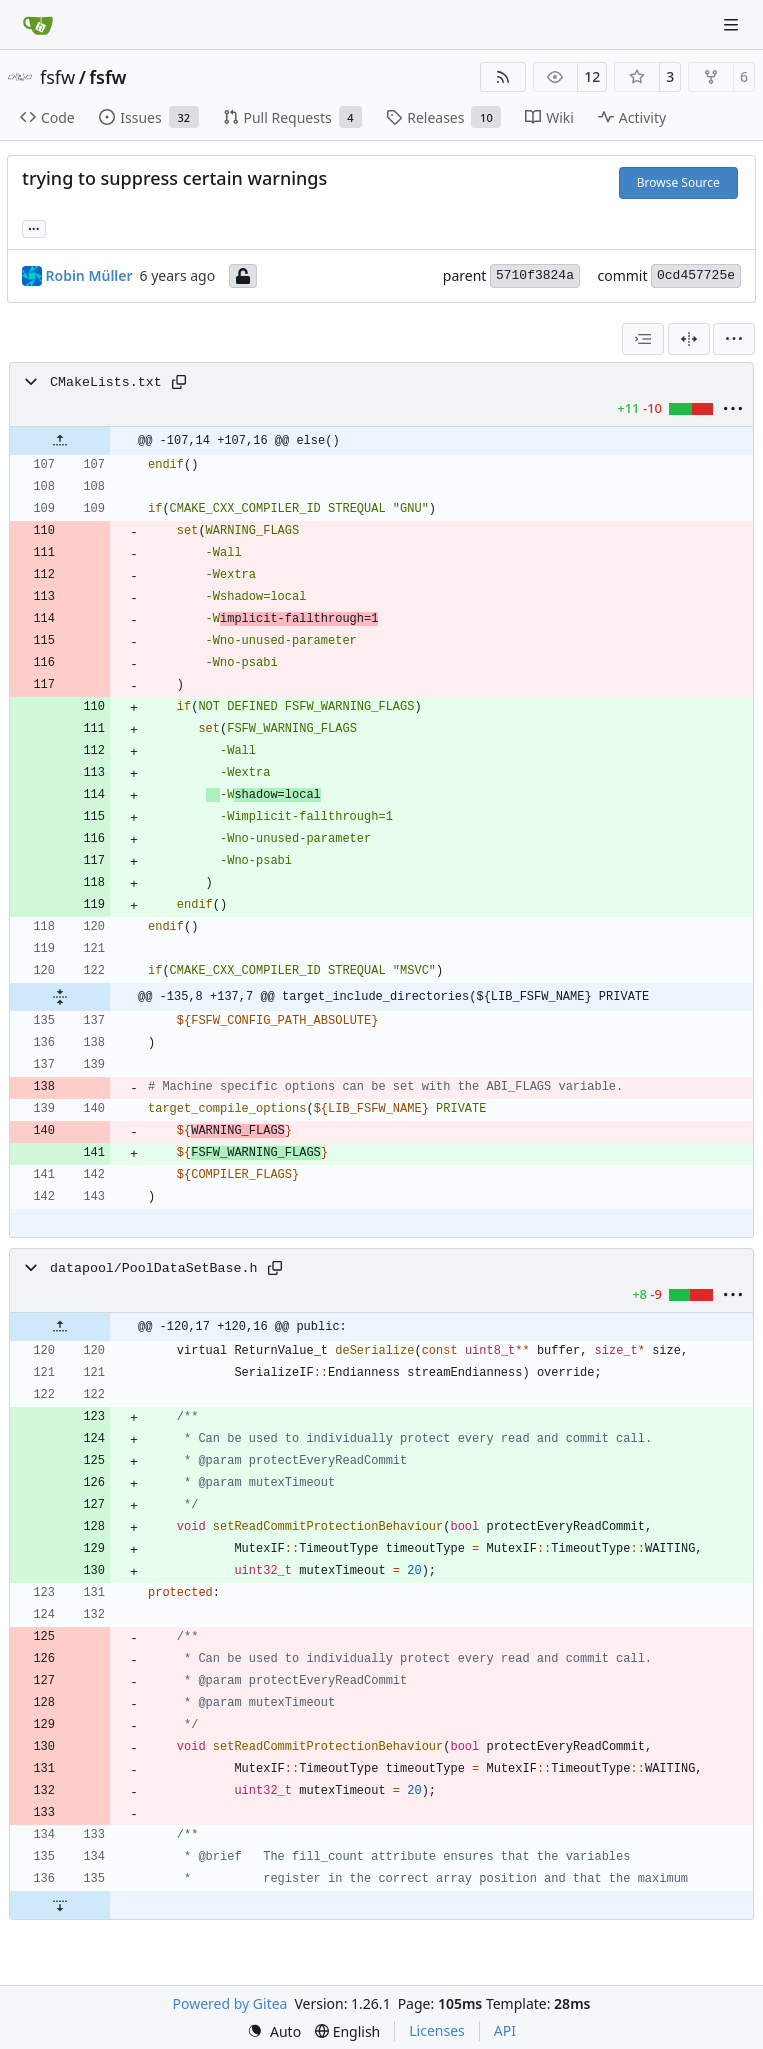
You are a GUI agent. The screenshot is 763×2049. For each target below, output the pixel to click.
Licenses (437, 2030)
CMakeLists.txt (106, 382)
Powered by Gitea (230, 2003)
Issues (148, 117)
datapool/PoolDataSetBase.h (153, 1268)
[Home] (38, 25)
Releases (443, 117)
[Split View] (689, 339)
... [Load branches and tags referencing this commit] (34, 227)
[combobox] (643, 339)
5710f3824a (535, 275)
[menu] (734, 339)
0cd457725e (696, 275)
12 (592, 76)
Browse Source (678, 182)
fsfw (57, 77)
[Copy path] (179, 382)
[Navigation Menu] (733, 24)
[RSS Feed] (503, 77)
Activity (632, 117)
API (505, 2030)
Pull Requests (293, 117)
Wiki (549, 117)
